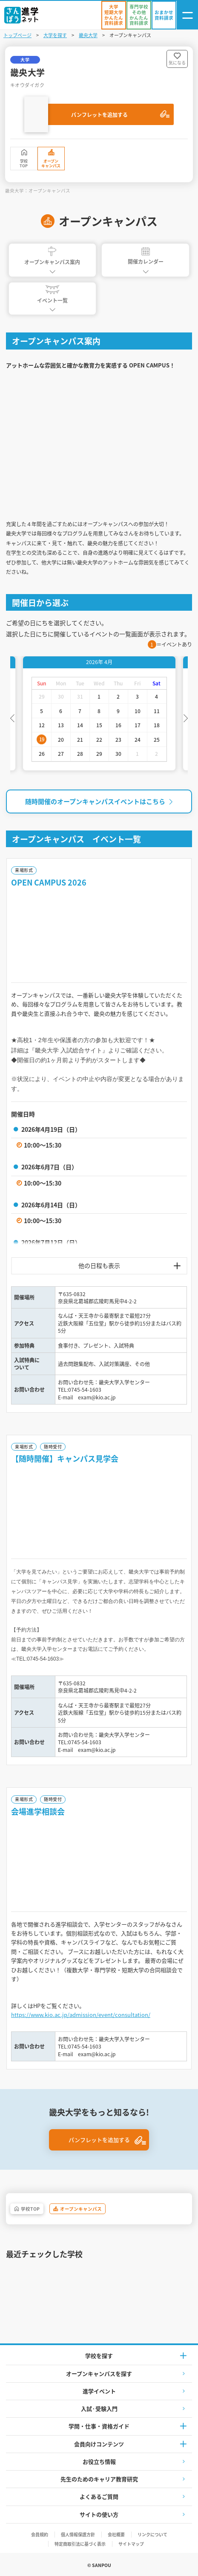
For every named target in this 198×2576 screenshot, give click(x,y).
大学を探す (55, 35)
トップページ (17, 35)
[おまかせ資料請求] (164, 15)
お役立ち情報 (99, 2461)
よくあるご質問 (99, 2496)
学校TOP (24, 163)
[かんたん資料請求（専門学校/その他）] (138, 15)
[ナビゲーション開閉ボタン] (187, 15)
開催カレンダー (146, 256)
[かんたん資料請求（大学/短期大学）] (113, 15)
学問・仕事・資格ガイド (99, 2426)
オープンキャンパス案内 (52, 255)
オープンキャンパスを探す (99, 2373)
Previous (12, 717)
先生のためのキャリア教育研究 (99, 2479)
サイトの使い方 (99, 2514)
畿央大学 (88, 35)
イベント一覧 (52, 294)
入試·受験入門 (99, 2408)
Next (185, 717)
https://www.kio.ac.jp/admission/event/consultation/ (80, 2015)
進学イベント (99, 2391)
